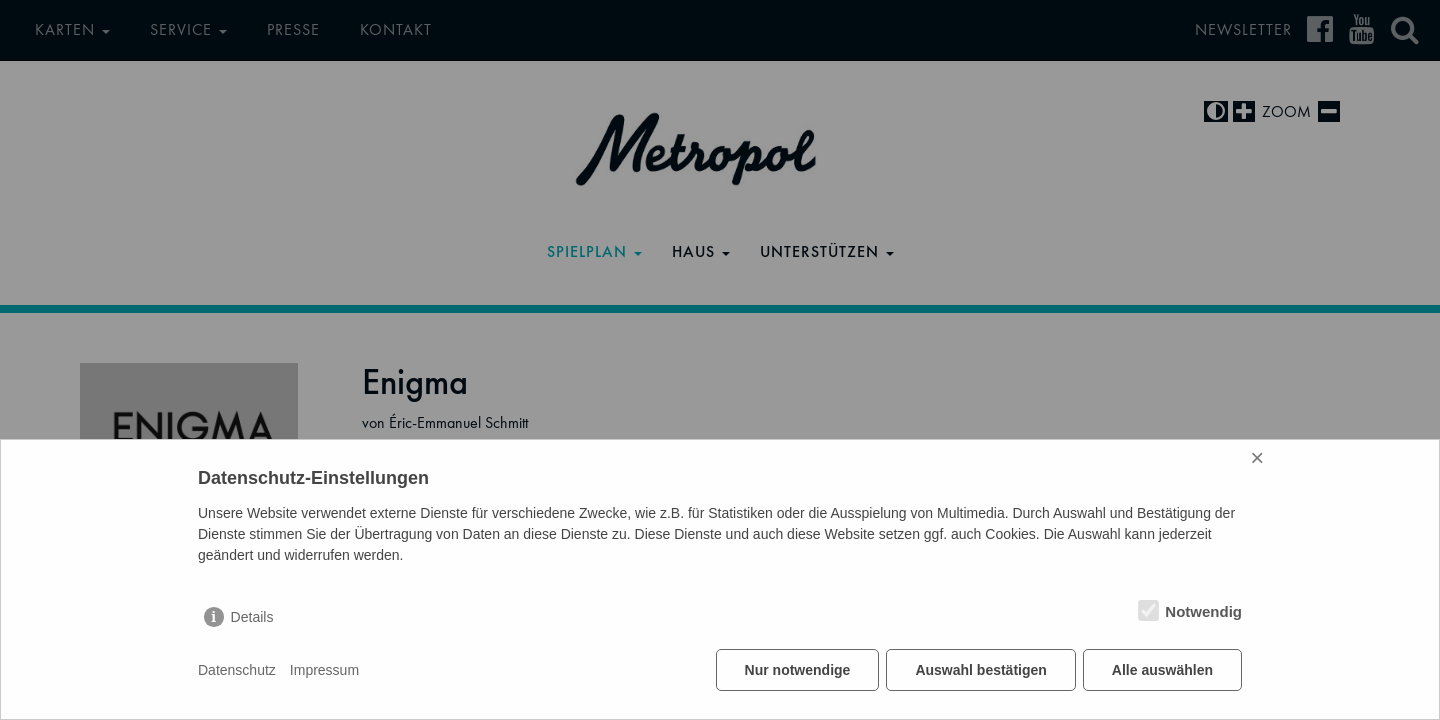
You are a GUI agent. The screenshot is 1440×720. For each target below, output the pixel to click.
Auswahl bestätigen (980, 670)
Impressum (324, 670)
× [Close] (1257, 457)
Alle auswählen (1162, 670)
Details (252, 617)
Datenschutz (237, 670)
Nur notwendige (798, 670)
